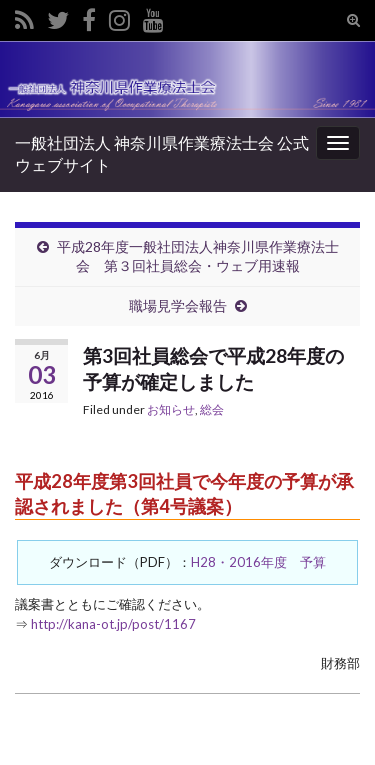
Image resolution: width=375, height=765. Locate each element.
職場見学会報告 (178, 305)
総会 (212, 409)
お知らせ (171, 409)
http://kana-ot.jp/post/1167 (113, 624)
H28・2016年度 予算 (258, 562)
